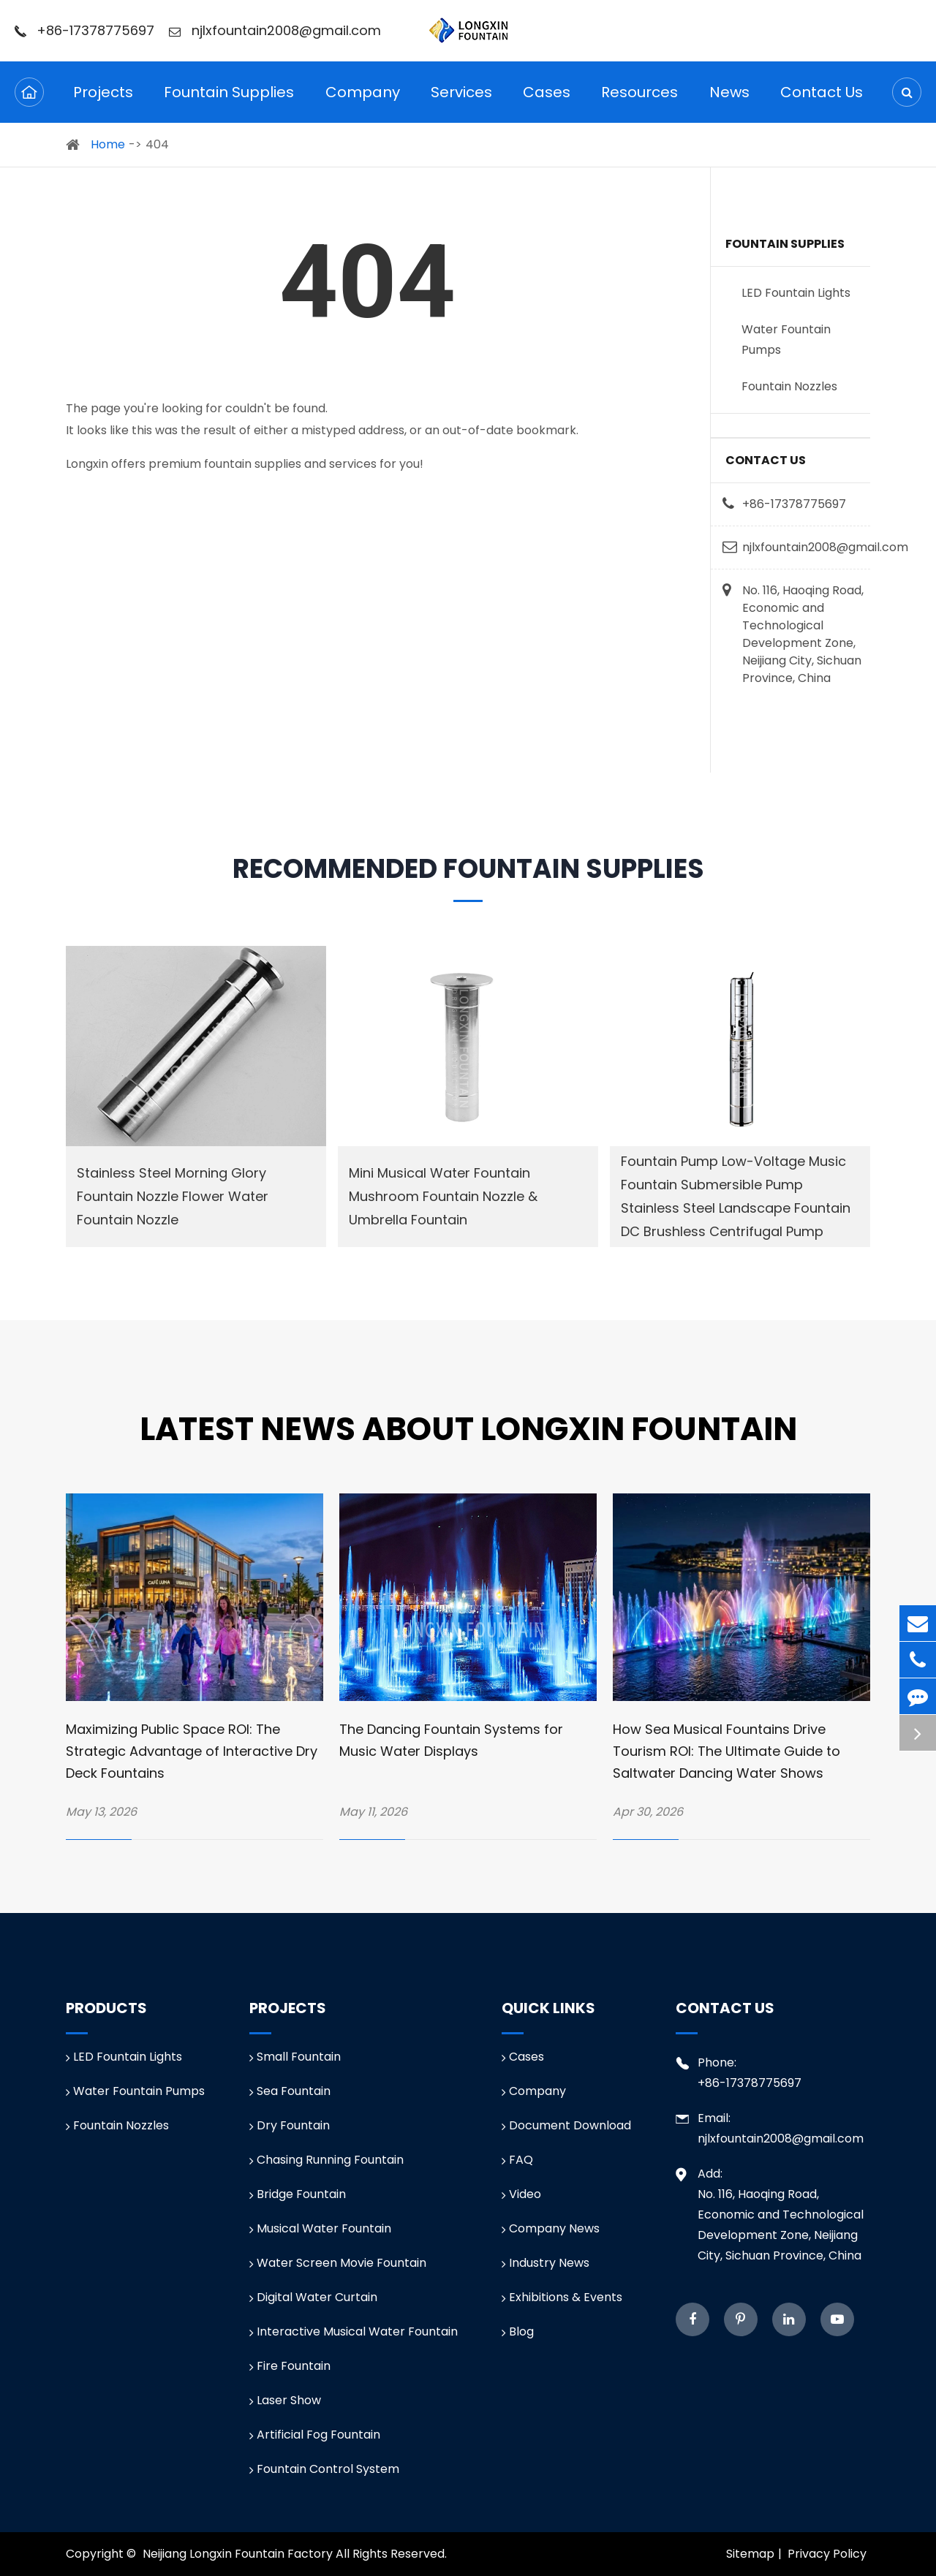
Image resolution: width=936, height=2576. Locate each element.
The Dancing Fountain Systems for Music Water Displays (451, 1740)
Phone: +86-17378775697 (738, 2072)
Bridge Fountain (297, 2194)
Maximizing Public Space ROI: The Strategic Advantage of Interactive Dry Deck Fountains (191, 1751)
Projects (103, 102)
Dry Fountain (289, 2125)
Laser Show (285, 2400)
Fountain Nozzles (789, 386)
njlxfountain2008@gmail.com (275, 30)
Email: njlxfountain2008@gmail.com (770, 2127)
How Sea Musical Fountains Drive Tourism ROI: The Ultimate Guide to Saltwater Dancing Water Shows (726, 1751)
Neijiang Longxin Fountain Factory (238, 2553)
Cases (546, 102)
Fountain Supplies (229, 102)
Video (521, 2194)
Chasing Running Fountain (326, 2159)
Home (108, 144)
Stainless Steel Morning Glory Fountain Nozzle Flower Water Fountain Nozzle (172, 1196)
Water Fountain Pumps (786, 339)
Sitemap (750, 2553)
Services (461, 102)
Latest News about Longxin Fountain (468, 1428)
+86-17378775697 (84, 30)
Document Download (566, 2125)
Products (106, 2008)
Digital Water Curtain (313, 2297)
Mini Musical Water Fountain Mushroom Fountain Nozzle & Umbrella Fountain (443, 1196)
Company (362, 102)
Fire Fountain (290, 2365)
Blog (518, 2331)
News (729, 102)
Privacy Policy (827, 2553)
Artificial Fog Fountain (314, 2434)
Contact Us (821, 102)
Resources (639, 102)
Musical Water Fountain (320, 2228)
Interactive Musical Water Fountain (353, 2331)
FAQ (517, 2159)
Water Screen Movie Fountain (337, 2262)
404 (157, 144)
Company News (551, 2228)
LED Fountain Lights (795, 292)
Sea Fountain (290, 2091)
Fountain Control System (324, 2469)
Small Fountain (295, 2056)
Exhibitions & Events (562, 2297)
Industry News (545, 2262)
